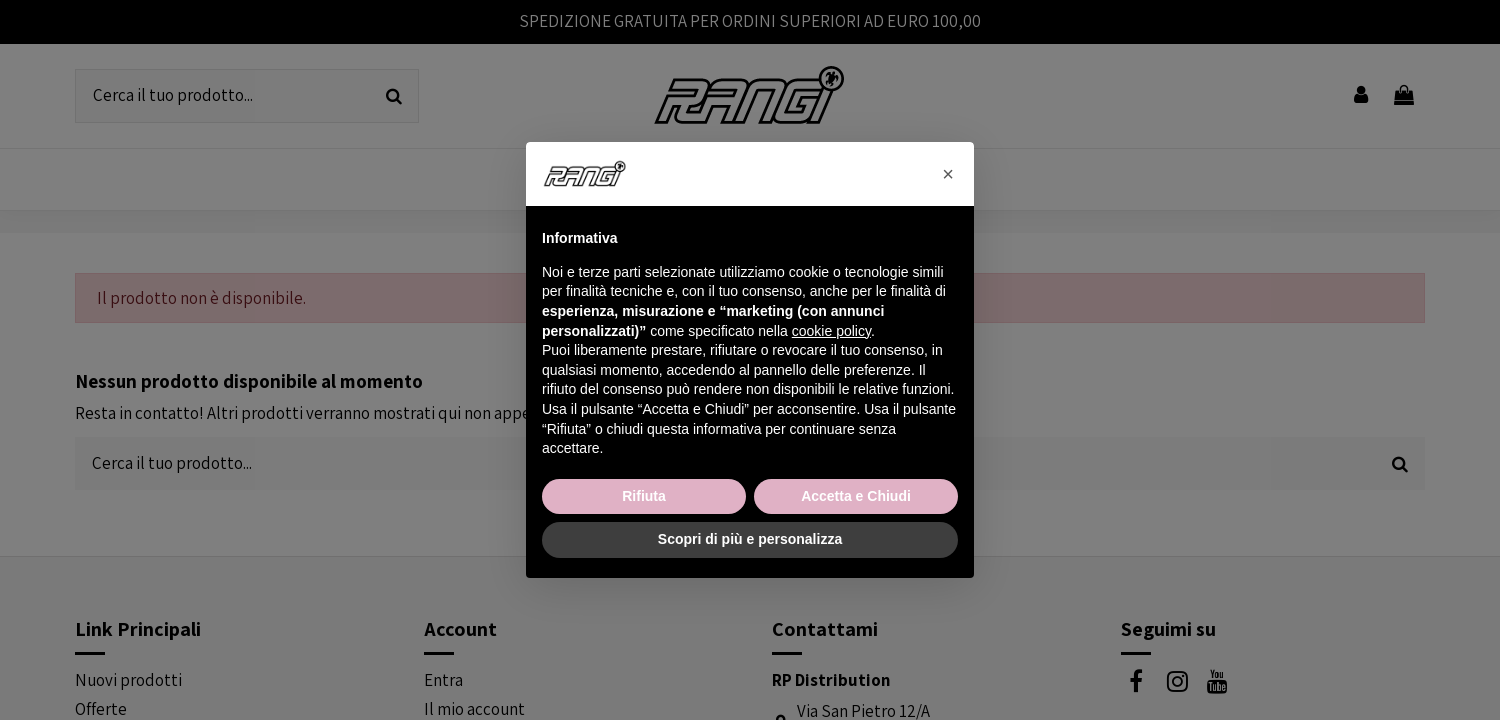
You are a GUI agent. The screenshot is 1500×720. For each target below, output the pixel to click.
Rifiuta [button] (644, 496)
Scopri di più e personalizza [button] (750, 539)
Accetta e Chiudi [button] (856, 496)
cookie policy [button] (831, 331)
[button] (948, 174)
